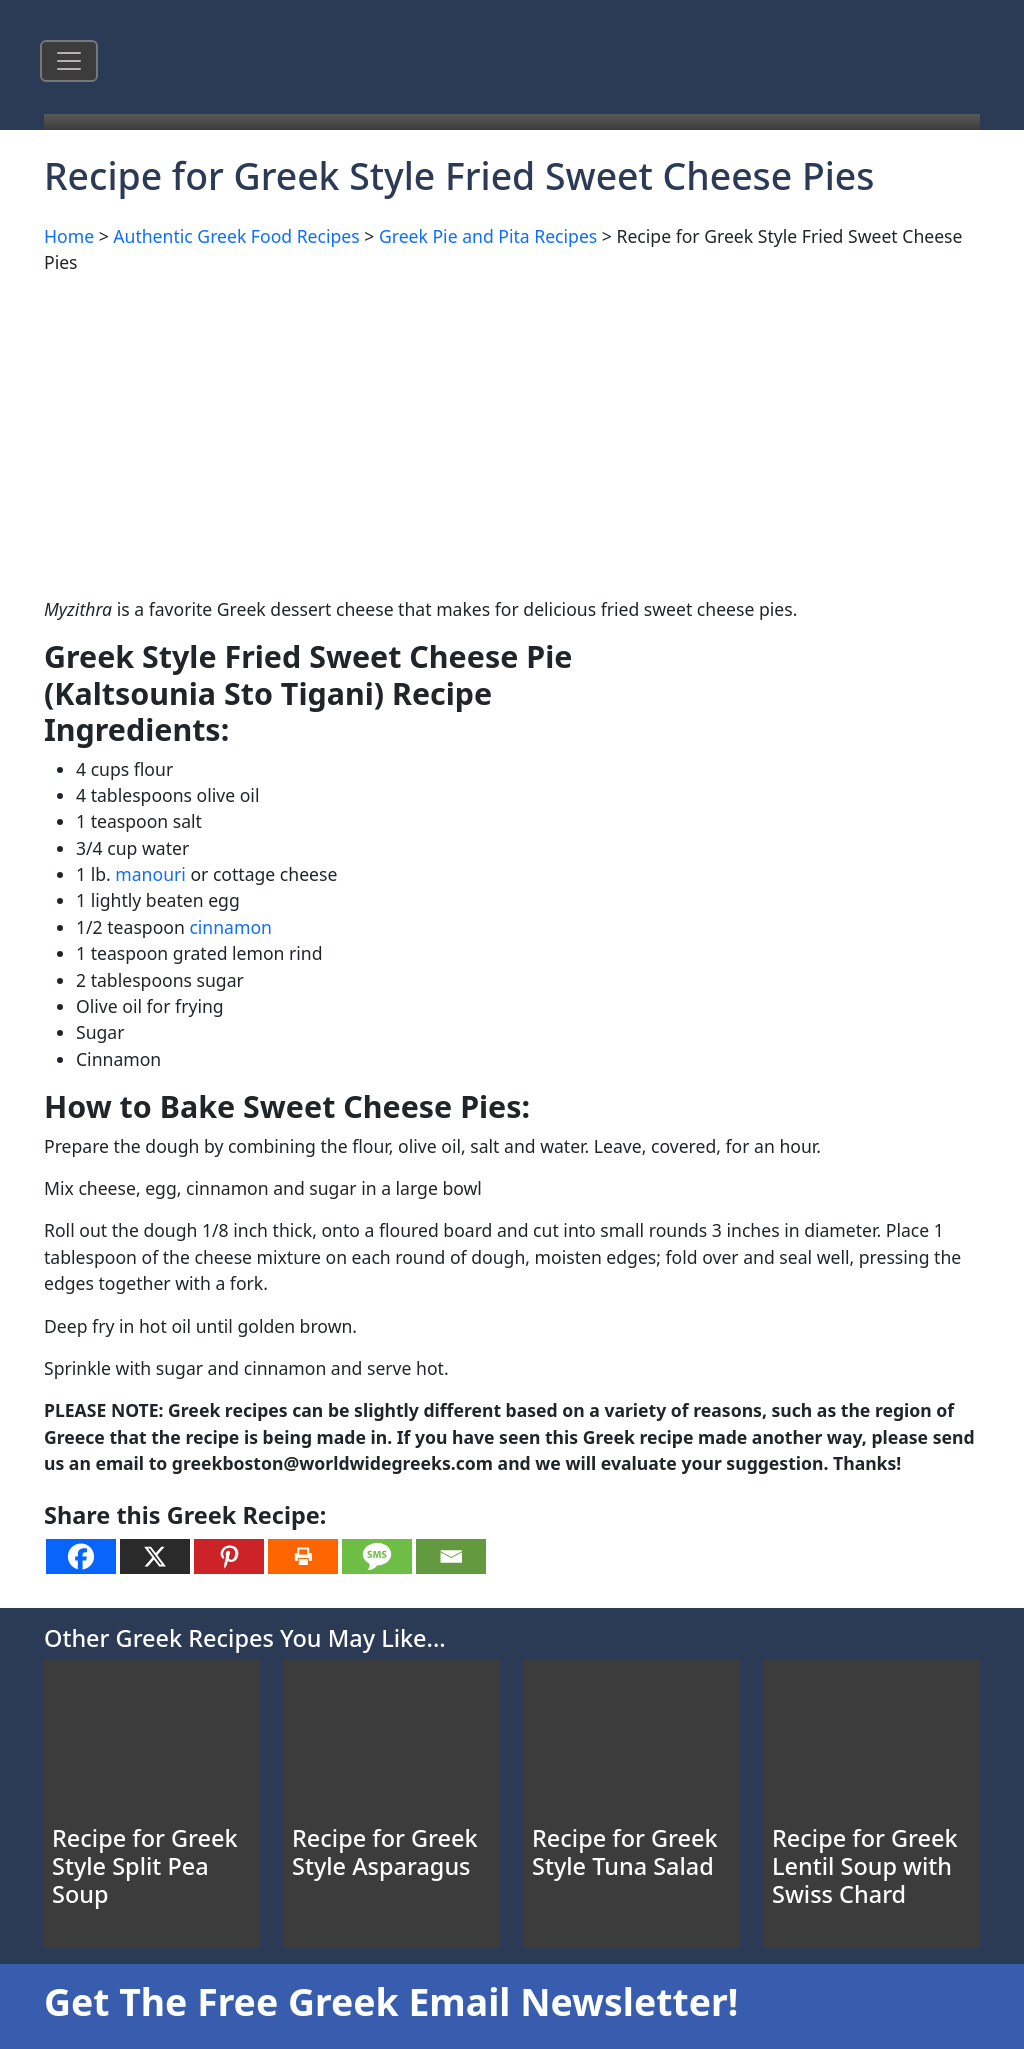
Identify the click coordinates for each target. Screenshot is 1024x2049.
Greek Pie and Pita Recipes (488, 236)
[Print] (303, 1556)
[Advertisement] (512, 432)
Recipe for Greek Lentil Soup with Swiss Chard (865, 1866)
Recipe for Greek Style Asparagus (385, 1852)
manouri (150, 874)
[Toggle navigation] (69, 61)
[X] (155, 1556)
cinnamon (230, 927)
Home (69, 236)
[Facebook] (81, 1556)
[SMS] (377, 1556)
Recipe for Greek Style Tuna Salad (625, 1852)
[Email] (451, 1556)
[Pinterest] (229, 1556)
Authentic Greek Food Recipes (236, 236)
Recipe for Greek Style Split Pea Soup (145, 1866)
